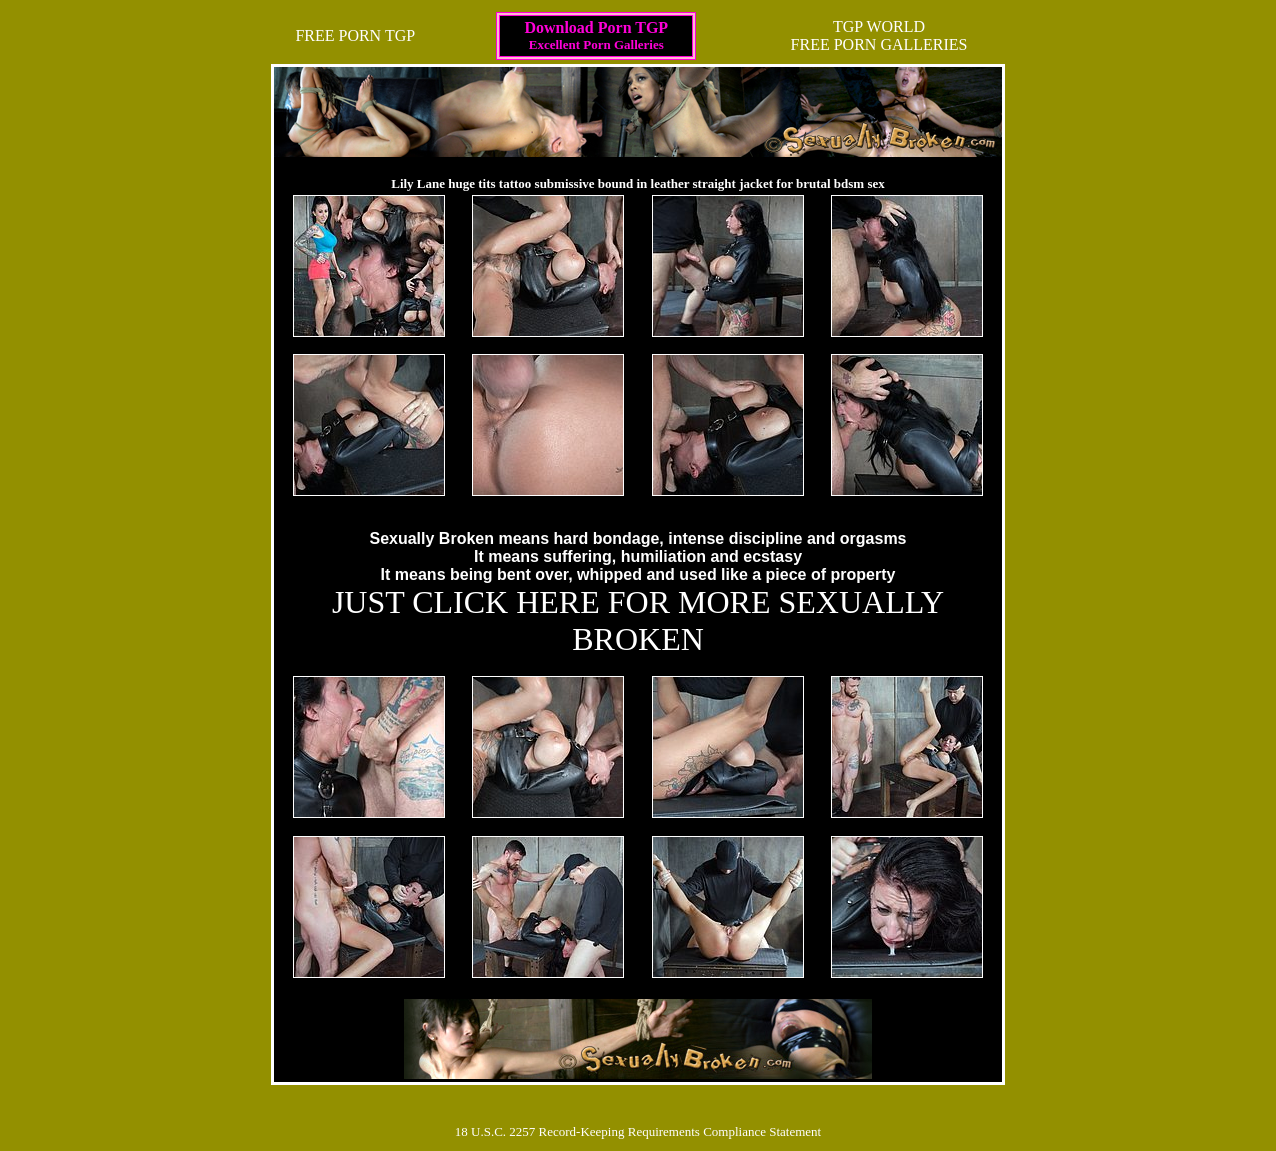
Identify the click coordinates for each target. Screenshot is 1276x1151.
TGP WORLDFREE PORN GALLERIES (879, 35)
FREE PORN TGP (355, 35)
